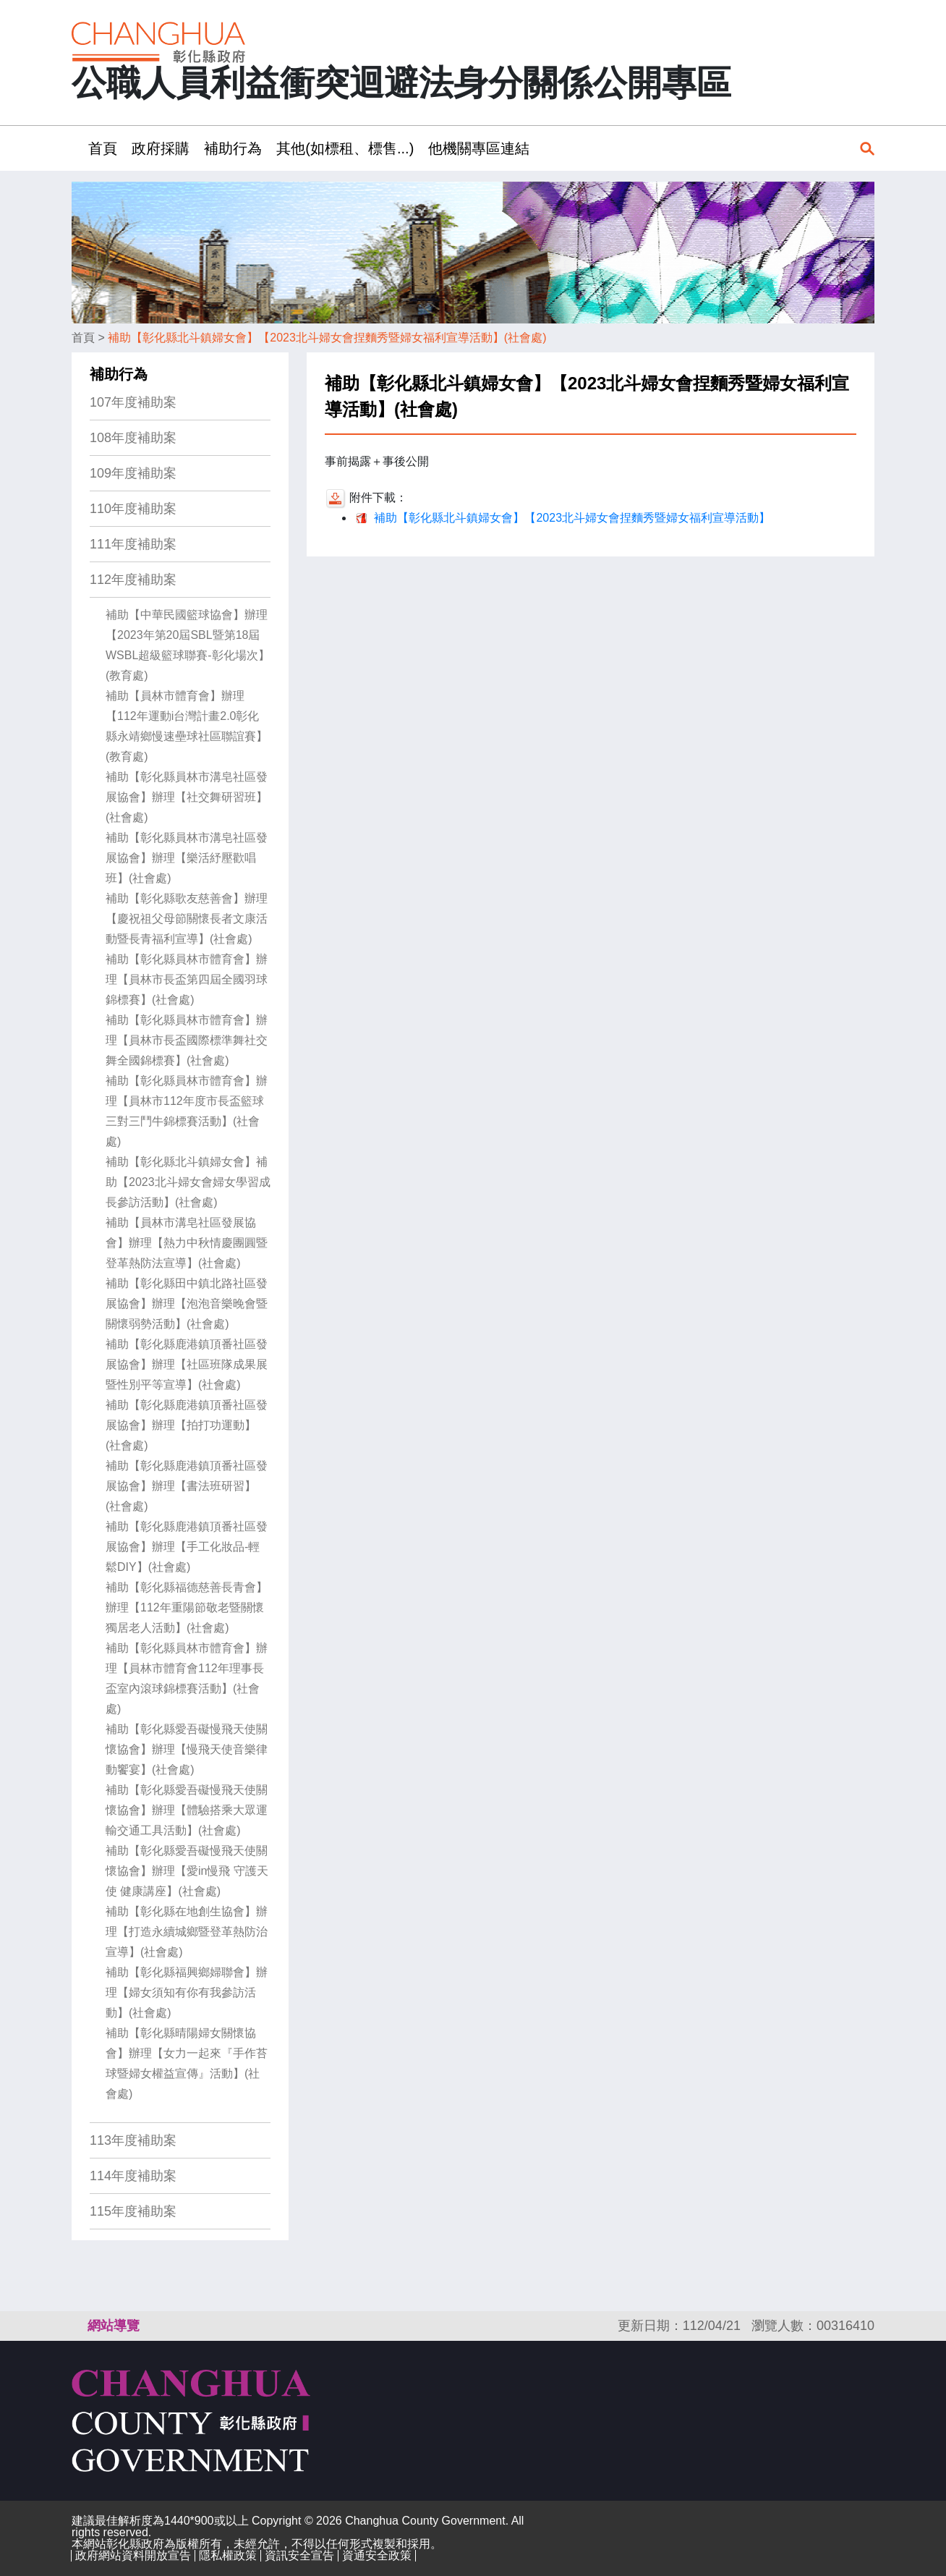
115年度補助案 (133, 2211)
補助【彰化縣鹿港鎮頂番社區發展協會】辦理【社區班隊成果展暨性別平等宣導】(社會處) (187, 1364)
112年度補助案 (133, 579)
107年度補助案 (133, 402)
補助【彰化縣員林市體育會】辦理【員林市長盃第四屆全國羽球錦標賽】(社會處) (187, 979)
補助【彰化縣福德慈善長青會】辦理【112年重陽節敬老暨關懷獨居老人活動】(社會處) (187, 1607)
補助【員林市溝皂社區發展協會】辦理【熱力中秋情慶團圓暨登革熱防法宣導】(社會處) (187, 1242)
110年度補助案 (133, 508)
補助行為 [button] (233, 148)
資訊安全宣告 (299, 2555)
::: (76, 148)
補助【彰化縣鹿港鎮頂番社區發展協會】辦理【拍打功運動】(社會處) (187, 1425)
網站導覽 (114, 2325)
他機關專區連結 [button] (478, 148)
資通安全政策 (377, 2555)
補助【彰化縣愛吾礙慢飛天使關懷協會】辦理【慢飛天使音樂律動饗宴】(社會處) (187, 1749)
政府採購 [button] (160, 148)
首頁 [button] (102, 148)
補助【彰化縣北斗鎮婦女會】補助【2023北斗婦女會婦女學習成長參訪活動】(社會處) (188, 1182)
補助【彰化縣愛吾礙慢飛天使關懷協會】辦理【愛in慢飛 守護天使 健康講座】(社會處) (187, 1870)
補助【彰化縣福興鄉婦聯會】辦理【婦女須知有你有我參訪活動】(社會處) (187, 1992)
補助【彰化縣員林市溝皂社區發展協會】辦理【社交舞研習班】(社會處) (187, 797)
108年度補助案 (133, 438)
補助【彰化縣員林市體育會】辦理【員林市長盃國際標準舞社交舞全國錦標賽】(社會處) (187, 1040)
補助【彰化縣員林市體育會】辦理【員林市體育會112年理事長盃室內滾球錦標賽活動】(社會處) (187, 1678)
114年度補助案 (133, 2176)
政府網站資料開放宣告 (133, 2555)
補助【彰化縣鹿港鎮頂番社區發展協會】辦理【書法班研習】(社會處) (187, 1485)
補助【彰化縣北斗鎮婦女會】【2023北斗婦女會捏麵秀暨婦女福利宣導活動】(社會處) (327, 337)
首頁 (83, 337)
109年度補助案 (133, 473)
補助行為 (119, 374)
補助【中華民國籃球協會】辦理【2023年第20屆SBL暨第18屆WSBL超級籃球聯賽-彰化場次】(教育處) (188, 645)
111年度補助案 (133, 544)
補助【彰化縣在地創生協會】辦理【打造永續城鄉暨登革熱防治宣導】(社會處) (187, 1931)
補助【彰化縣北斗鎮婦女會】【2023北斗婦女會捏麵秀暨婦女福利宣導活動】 (572, 518)
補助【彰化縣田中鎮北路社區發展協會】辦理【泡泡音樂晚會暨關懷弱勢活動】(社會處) (187, 1303)
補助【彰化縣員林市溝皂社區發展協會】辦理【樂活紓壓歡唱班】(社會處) (187, 857)
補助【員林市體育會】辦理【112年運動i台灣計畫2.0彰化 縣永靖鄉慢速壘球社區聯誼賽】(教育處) (187, 726)
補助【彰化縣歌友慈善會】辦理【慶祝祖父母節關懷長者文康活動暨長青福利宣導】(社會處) (187, 918)
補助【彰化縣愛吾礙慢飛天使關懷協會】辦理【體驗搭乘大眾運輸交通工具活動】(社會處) (187, 1810)
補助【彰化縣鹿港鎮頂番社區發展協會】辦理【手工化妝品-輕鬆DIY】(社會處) (187, 1546)
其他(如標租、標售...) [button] (345, 148)
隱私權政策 (228, 2555)
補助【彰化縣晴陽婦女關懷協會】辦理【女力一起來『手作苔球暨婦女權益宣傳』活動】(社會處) (187, 2063)
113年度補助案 (133, 2140)
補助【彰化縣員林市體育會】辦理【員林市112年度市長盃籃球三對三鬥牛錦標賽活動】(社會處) (187, 1111)
